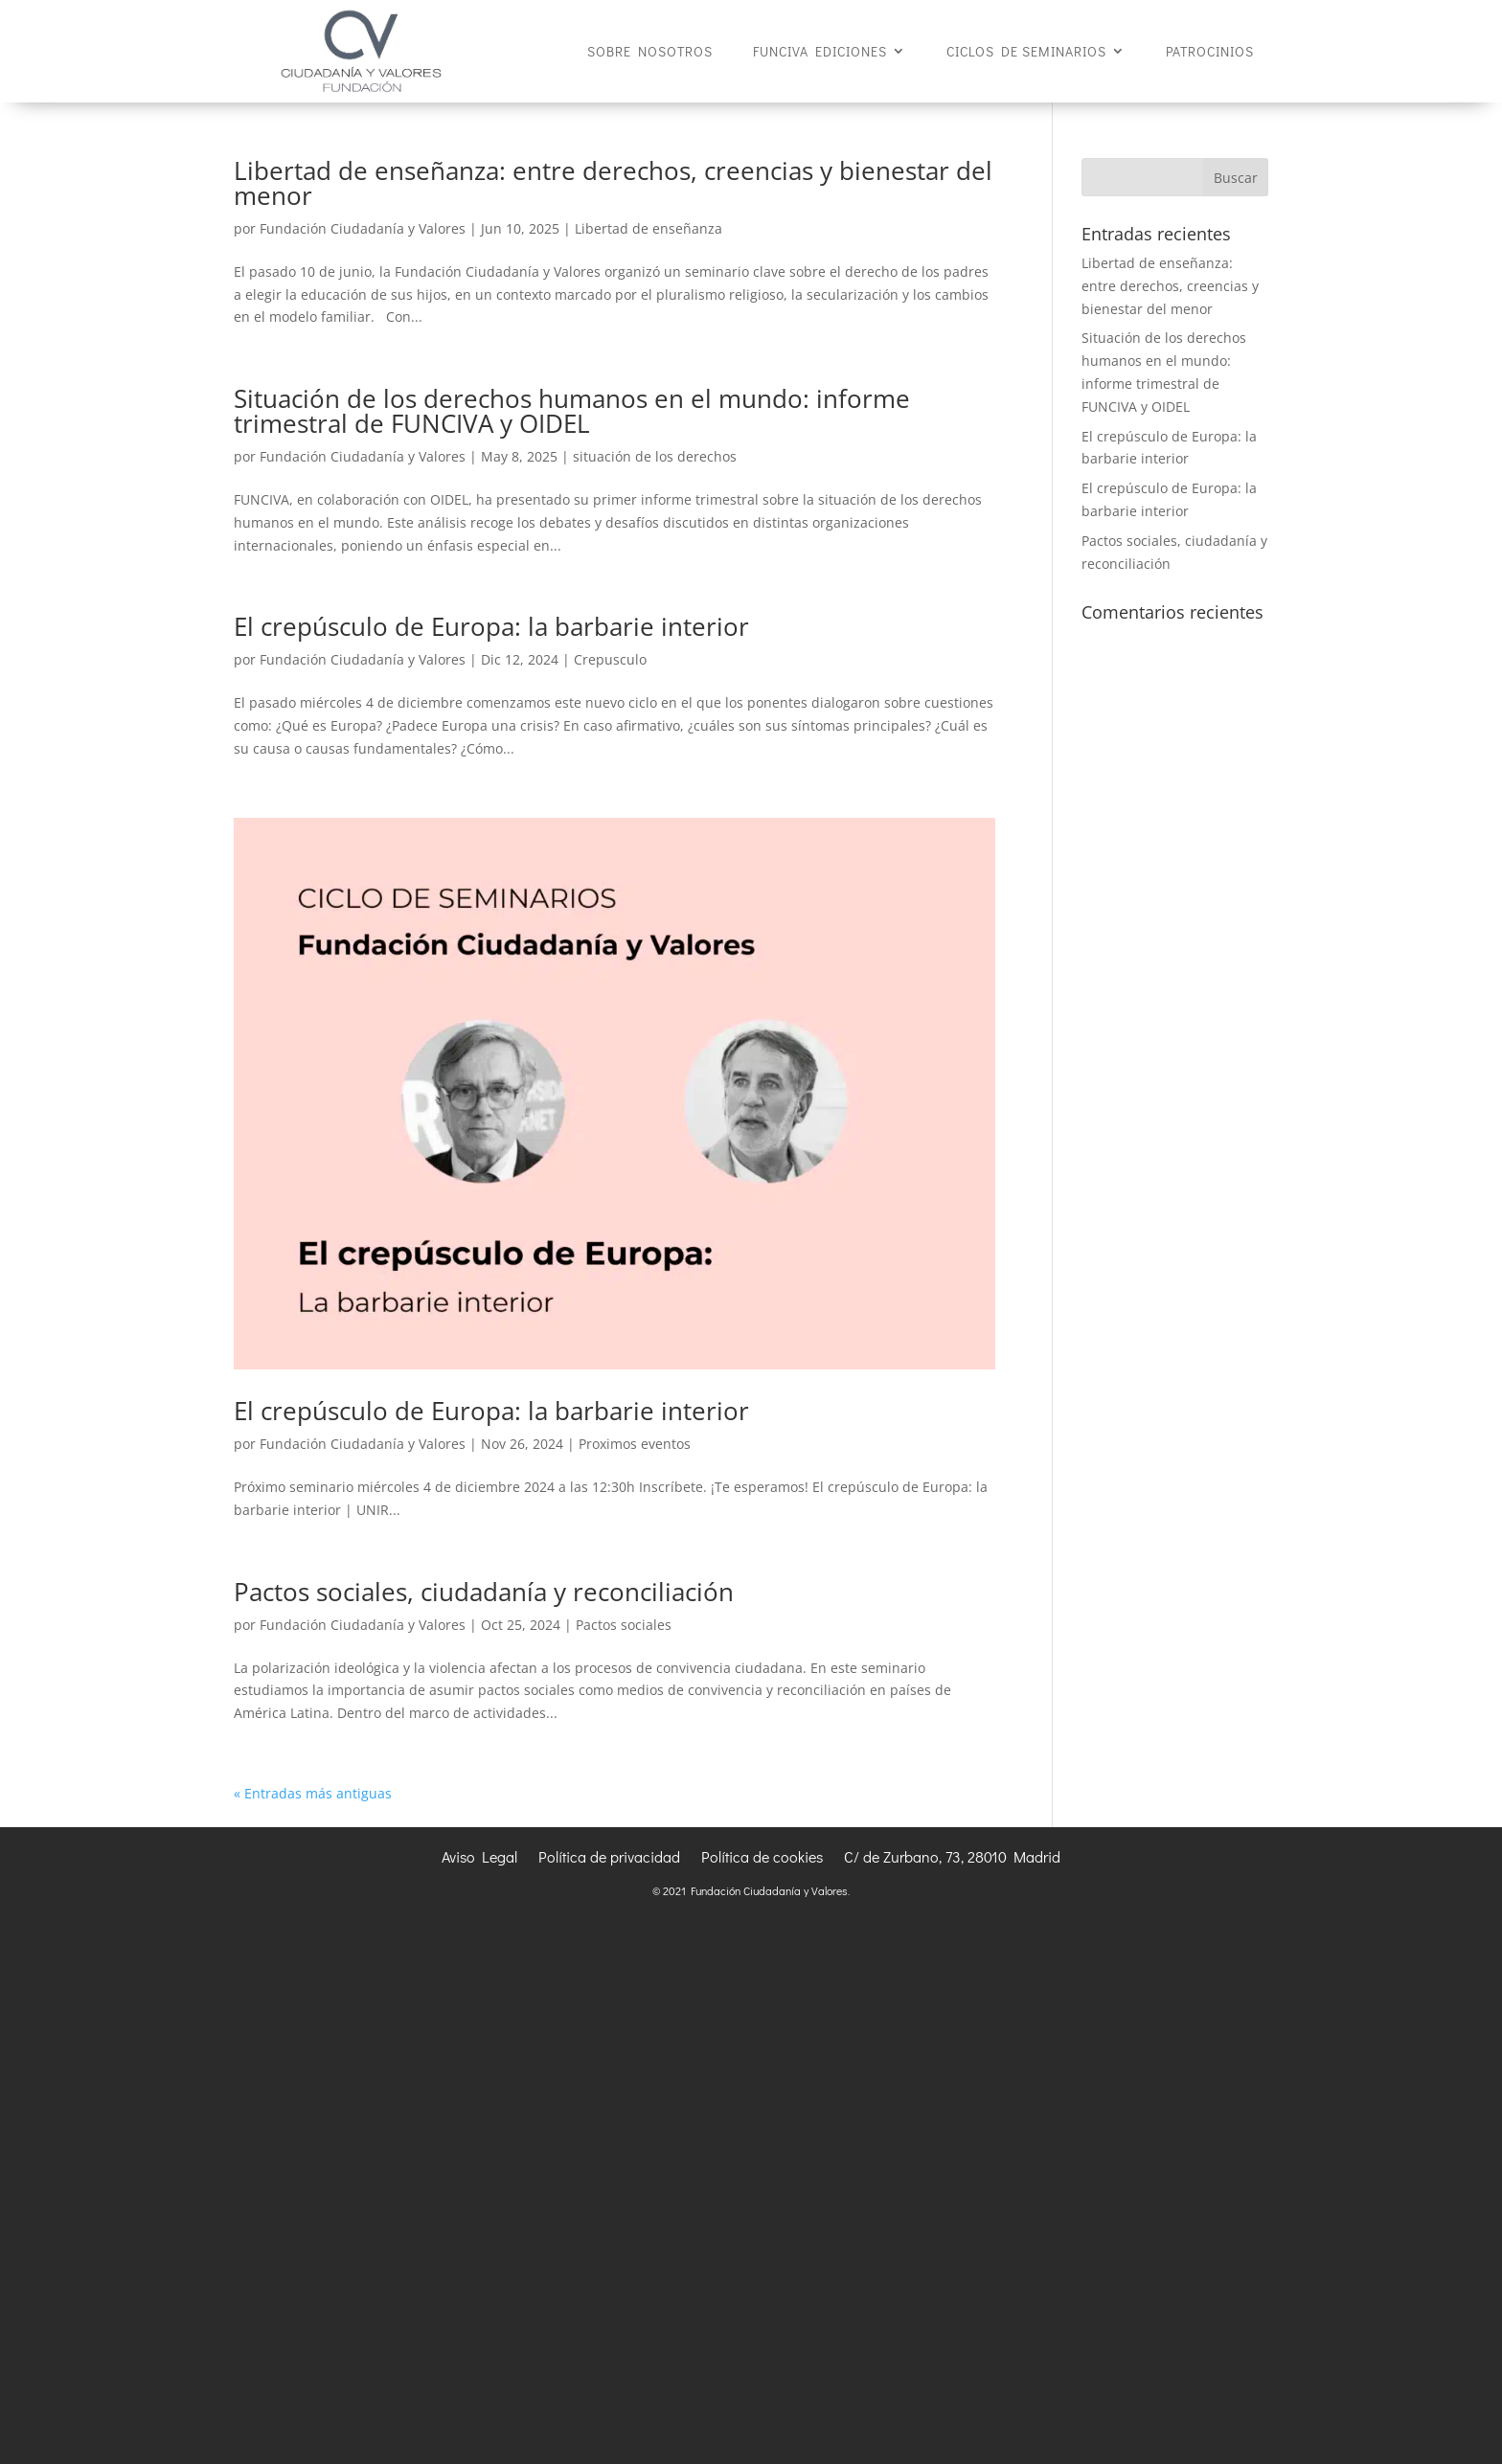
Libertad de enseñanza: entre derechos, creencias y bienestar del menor (613, 183)
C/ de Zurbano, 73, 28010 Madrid (952, 1858)
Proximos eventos (635, 1444)
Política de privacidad (609, 1858)
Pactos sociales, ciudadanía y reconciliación (484, 1591)
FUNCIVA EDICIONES (820, 52)
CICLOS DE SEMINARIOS (1026, 52)
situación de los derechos (655, 456)
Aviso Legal (479, 1858)
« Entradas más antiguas (313, 1793)
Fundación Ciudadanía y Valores (363, 228)
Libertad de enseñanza (648, 228)
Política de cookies (762, 1858)
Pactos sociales (623, 1625)
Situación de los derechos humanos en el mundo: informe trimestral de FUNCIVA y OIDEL (572, 411)
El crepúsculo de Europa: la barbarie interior (491, 626)
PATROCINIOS (1210, 52)
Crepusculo (610, 659)
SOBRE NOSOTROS (650, 52)
